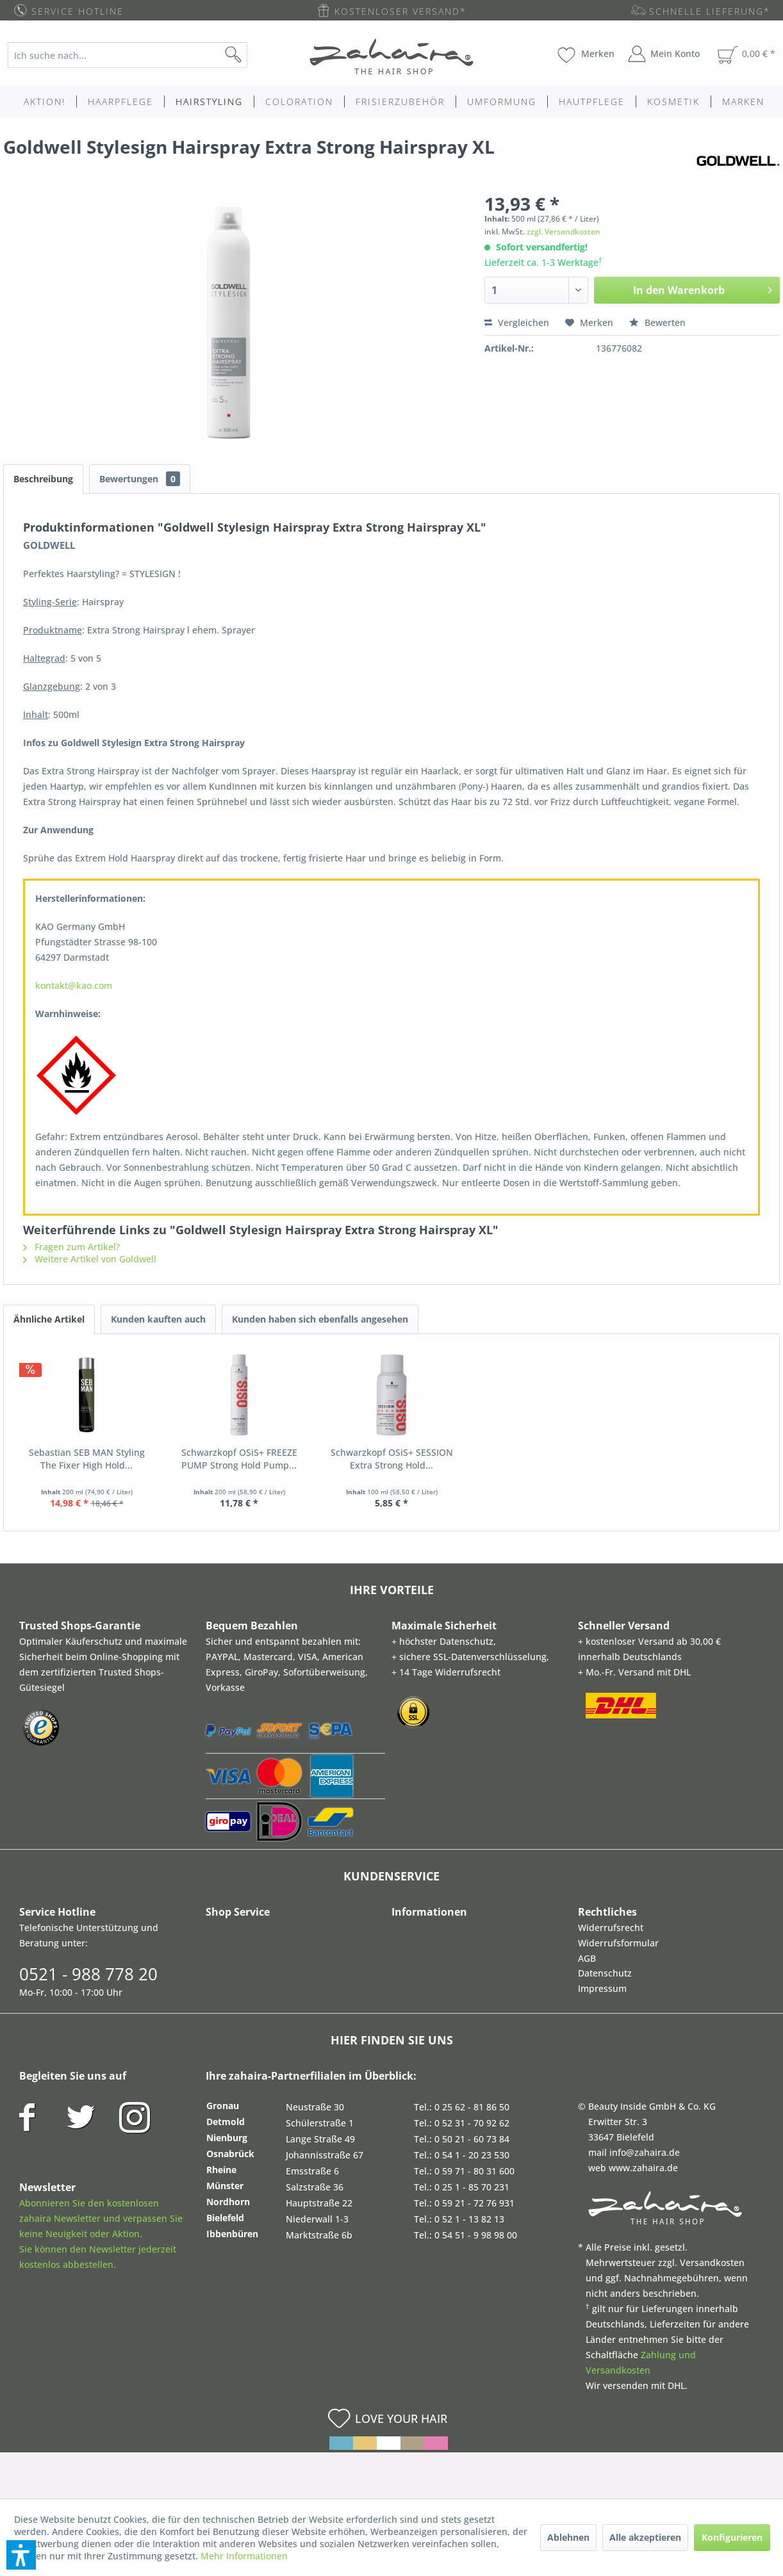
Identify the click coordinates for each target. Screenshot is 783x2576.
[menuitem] (137, 55)
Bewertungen (139, 478)
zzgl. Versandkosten (563, 231)
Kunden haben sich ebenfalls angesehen (320, 1319)
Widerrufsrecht (610, 1927)
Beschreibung (43, 479)
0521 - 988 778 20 (88, 1973)
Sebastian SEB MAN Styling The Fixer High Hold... (87, 1458)
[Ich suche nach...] (127, 55)
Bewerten (657, 322)
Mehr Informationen (244, 2556)
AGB (587, 1958)
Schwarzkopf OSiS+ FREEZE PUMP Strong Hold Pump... (239, 1458)
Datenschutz (605, 1973)
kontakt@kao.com (73, 985)
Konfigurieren (732, 2537)
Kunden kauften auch (158, 1319)
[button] (21, 2555)
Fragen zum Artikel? (71, 1247)
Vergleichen (516, 322)
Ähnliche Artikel (49, 1319)
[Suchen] (253, 55)
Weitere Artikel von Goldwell (89, 1259)
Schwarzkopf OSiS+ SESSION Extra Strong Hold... (392, 1458)
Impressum (602, 1988)
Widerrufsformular (618, 1943)
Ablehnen (568, 2537)
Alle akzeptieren (645, 2537)
